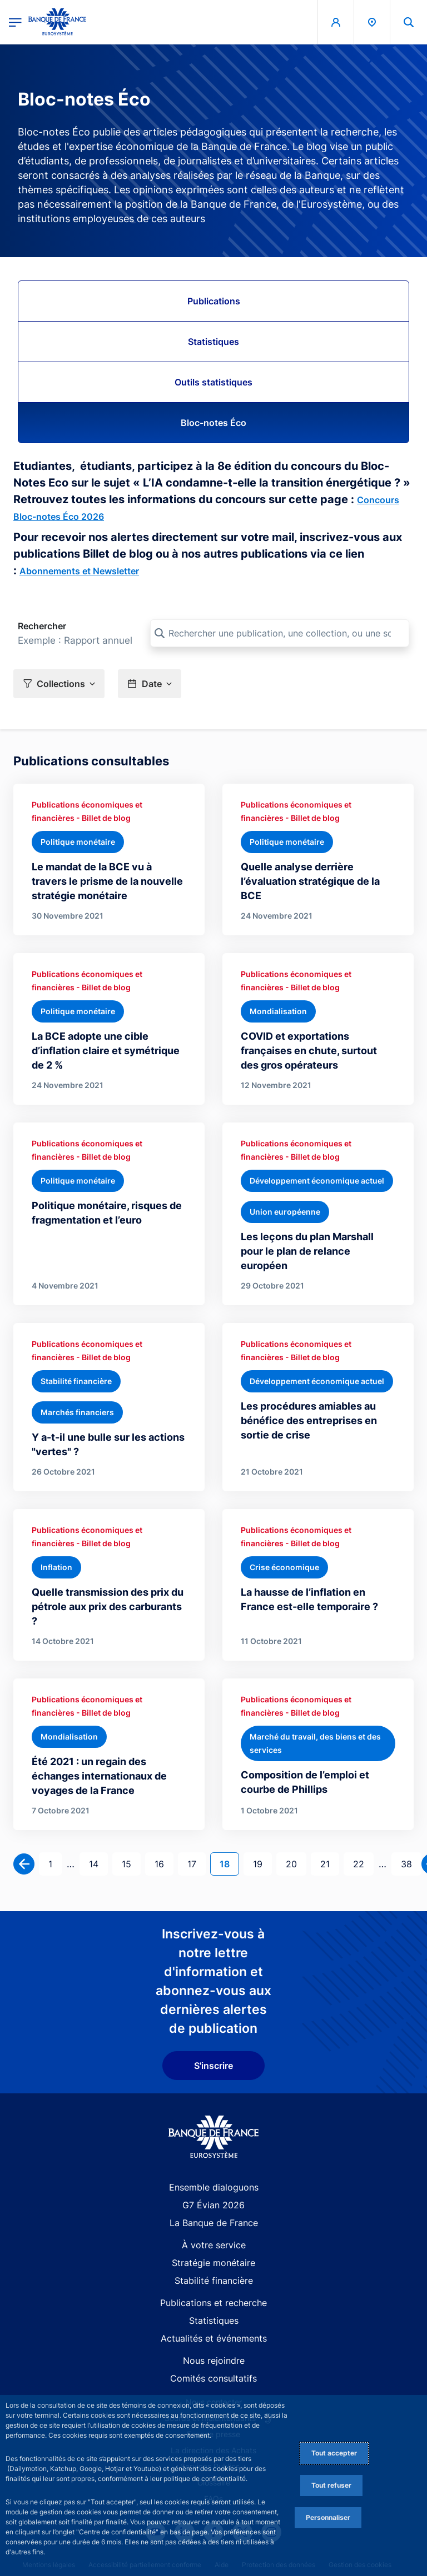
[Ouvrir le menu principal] (15, 22)
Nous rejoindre (214, 2360)
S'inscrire (213, 2065)
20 (295, 1863)
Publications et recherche (213, 2302)
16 (163, 1863)
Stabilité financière (214, 2280)
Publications (213, 301)
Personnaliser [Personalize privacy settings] (328, 2517)
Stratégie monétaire (213, 2262)
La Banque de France (214, 2222)
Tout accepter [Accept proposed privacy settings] (334, 2453)
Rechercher (42, 626)
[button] (59, 683)
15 (131, 1863)
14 (98, 1863)
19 (262, 1863)
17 (196, 1863)
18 (229, 1863)
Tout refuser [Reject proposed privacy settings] (331, 2485)
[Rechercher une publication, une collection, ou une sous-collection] (279, 633)
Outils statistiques (213, 382)
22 (363, 1863)
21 (329, 1863)
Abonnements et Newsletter (79, 571)
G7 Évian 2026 (213, 2205)
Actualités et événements (214, 2338)
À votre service (214, 2245)
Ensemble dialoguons (214, 2187)
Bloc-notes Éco (213, 422)
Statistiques (213, 341)
